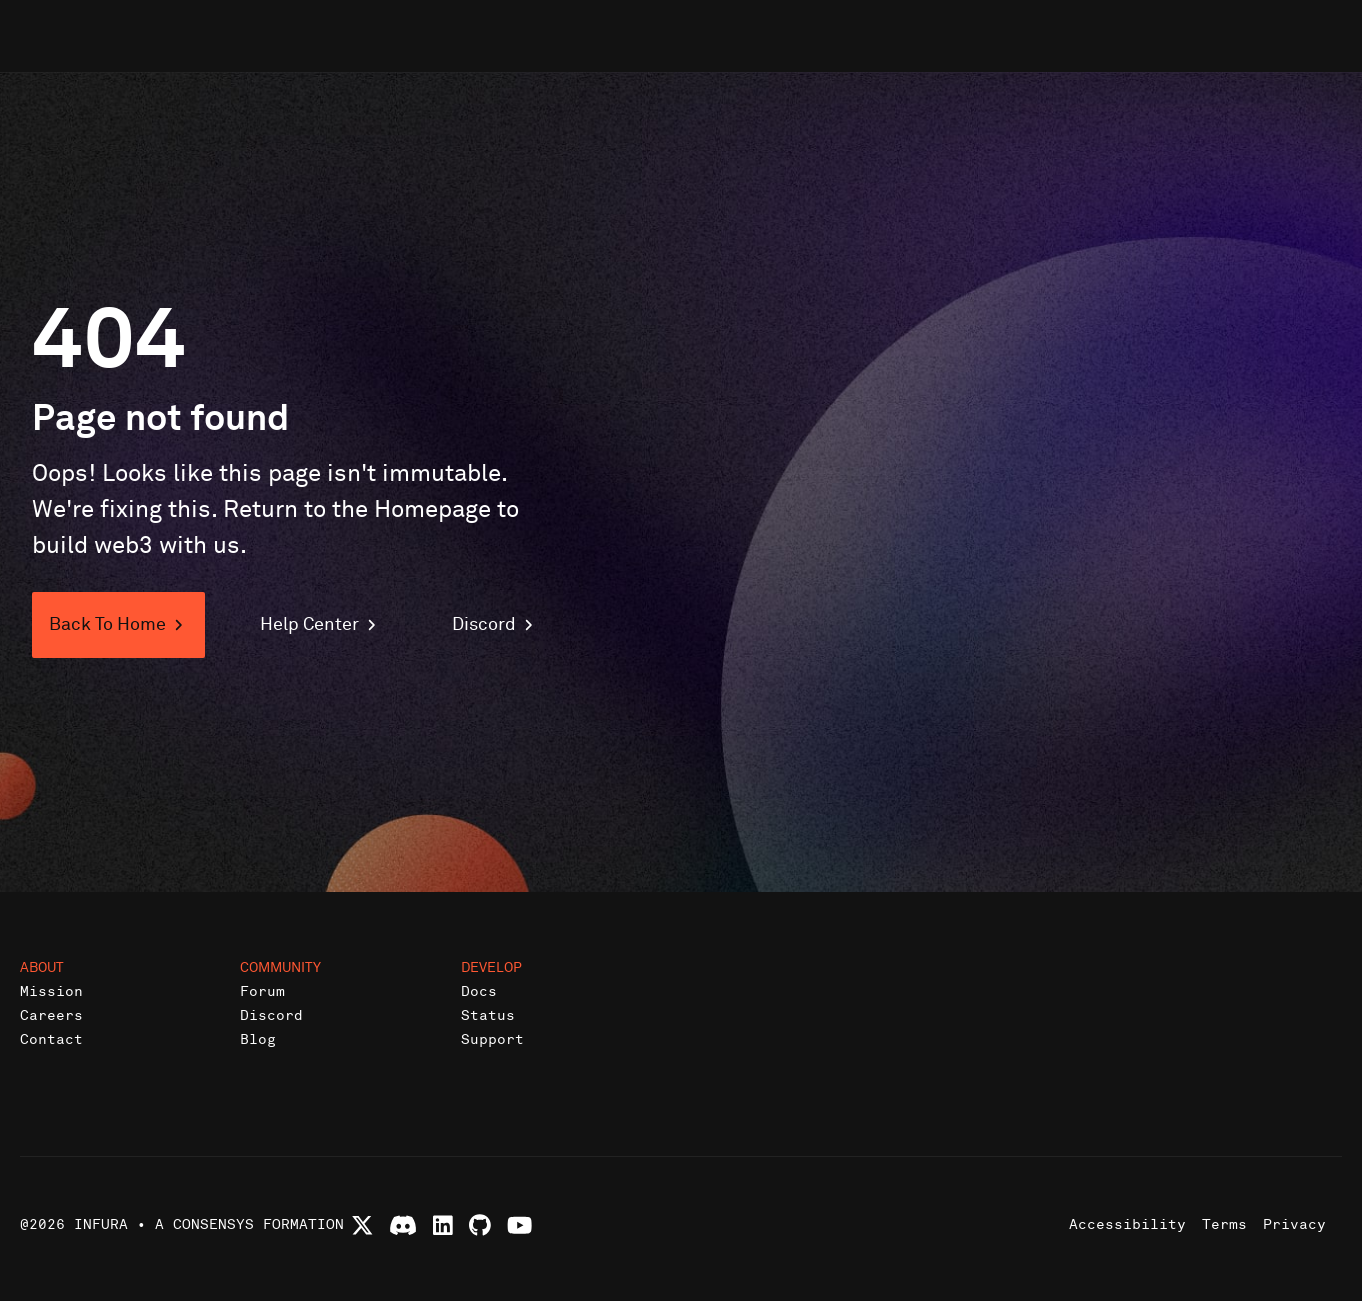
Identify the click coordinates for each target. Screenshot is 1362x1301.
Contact (51, 1039)
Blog (258, 1039)
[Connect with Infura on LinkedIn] (443, 1225)
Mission (51, 991)
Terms (1224, 1224)
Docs (479, 991)
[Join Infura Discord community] (403, 1225)
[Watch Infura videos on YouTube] (519, 1225)
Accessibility (1127, 1224)
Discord (271, 1015)
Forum (262, 991)
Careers (51, 1015)
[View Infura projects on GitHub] (480, 1225)
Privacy (1294, 1224)
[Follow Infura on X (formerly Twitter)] (362, 1225)
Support (492, 1039)
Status (488, 1015)
